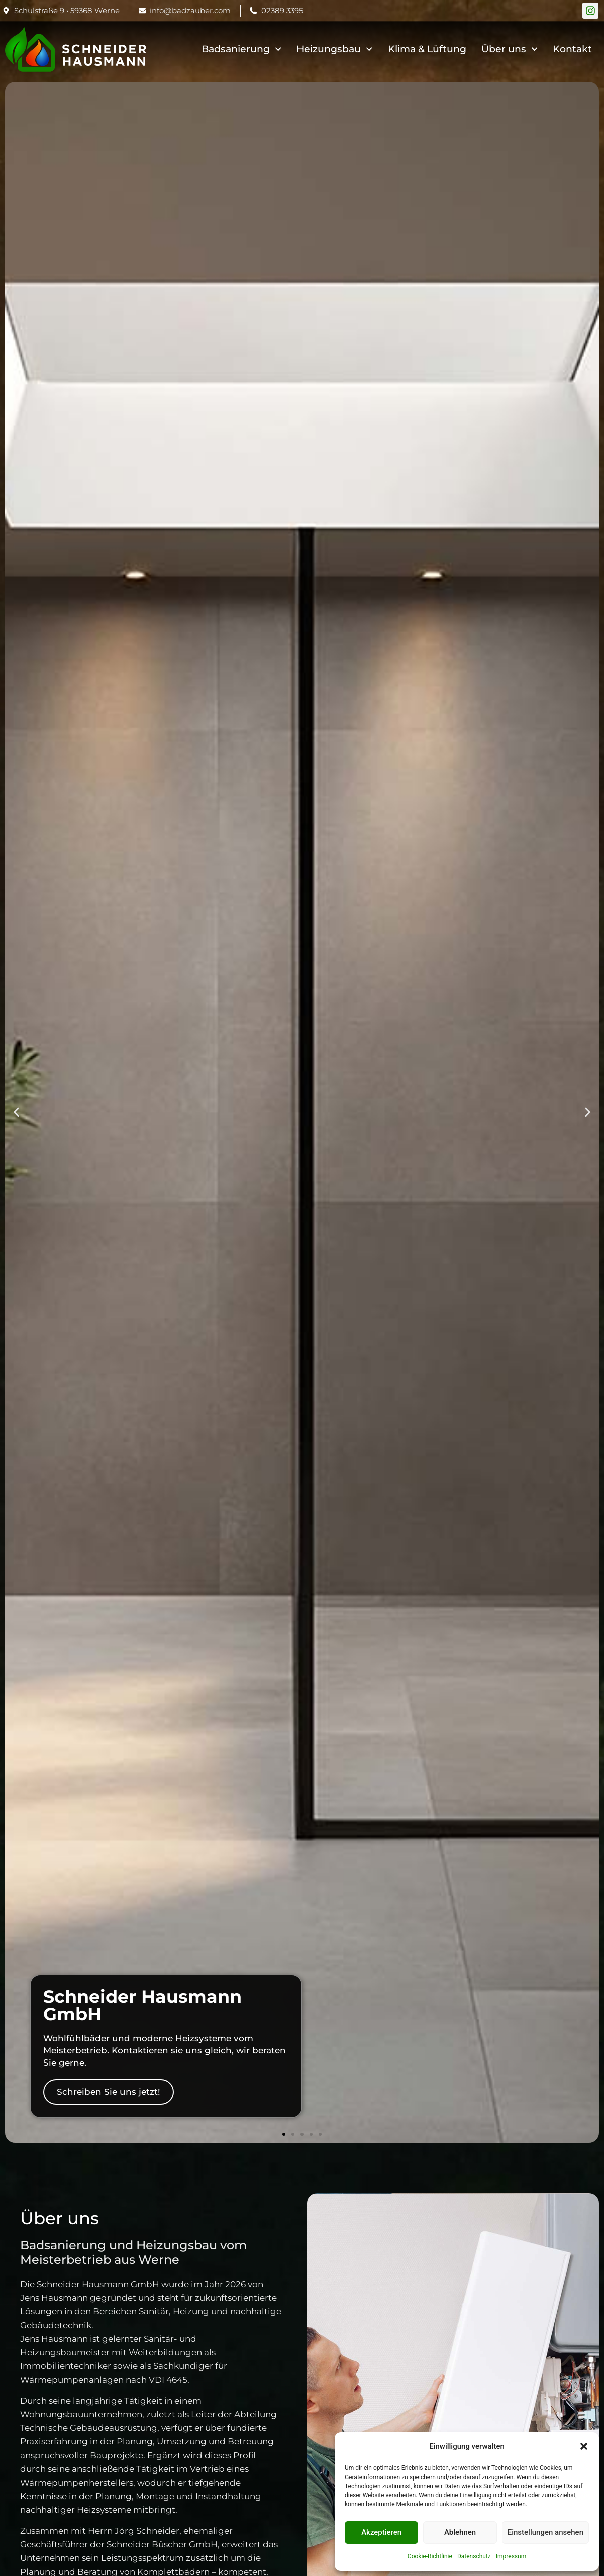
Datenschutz (474, 2556)
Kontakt (572, 49)
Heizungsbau (334, 49)
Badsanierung (241, 49)
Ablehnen (460, 2532)
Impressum (511, 2556)
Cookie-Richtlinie (430, 2556)
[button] (584, 2446)
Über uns (509, 49)
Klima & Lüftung (427, 49)
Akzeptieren (381, 2532)
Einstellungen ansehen (545, 2532)
